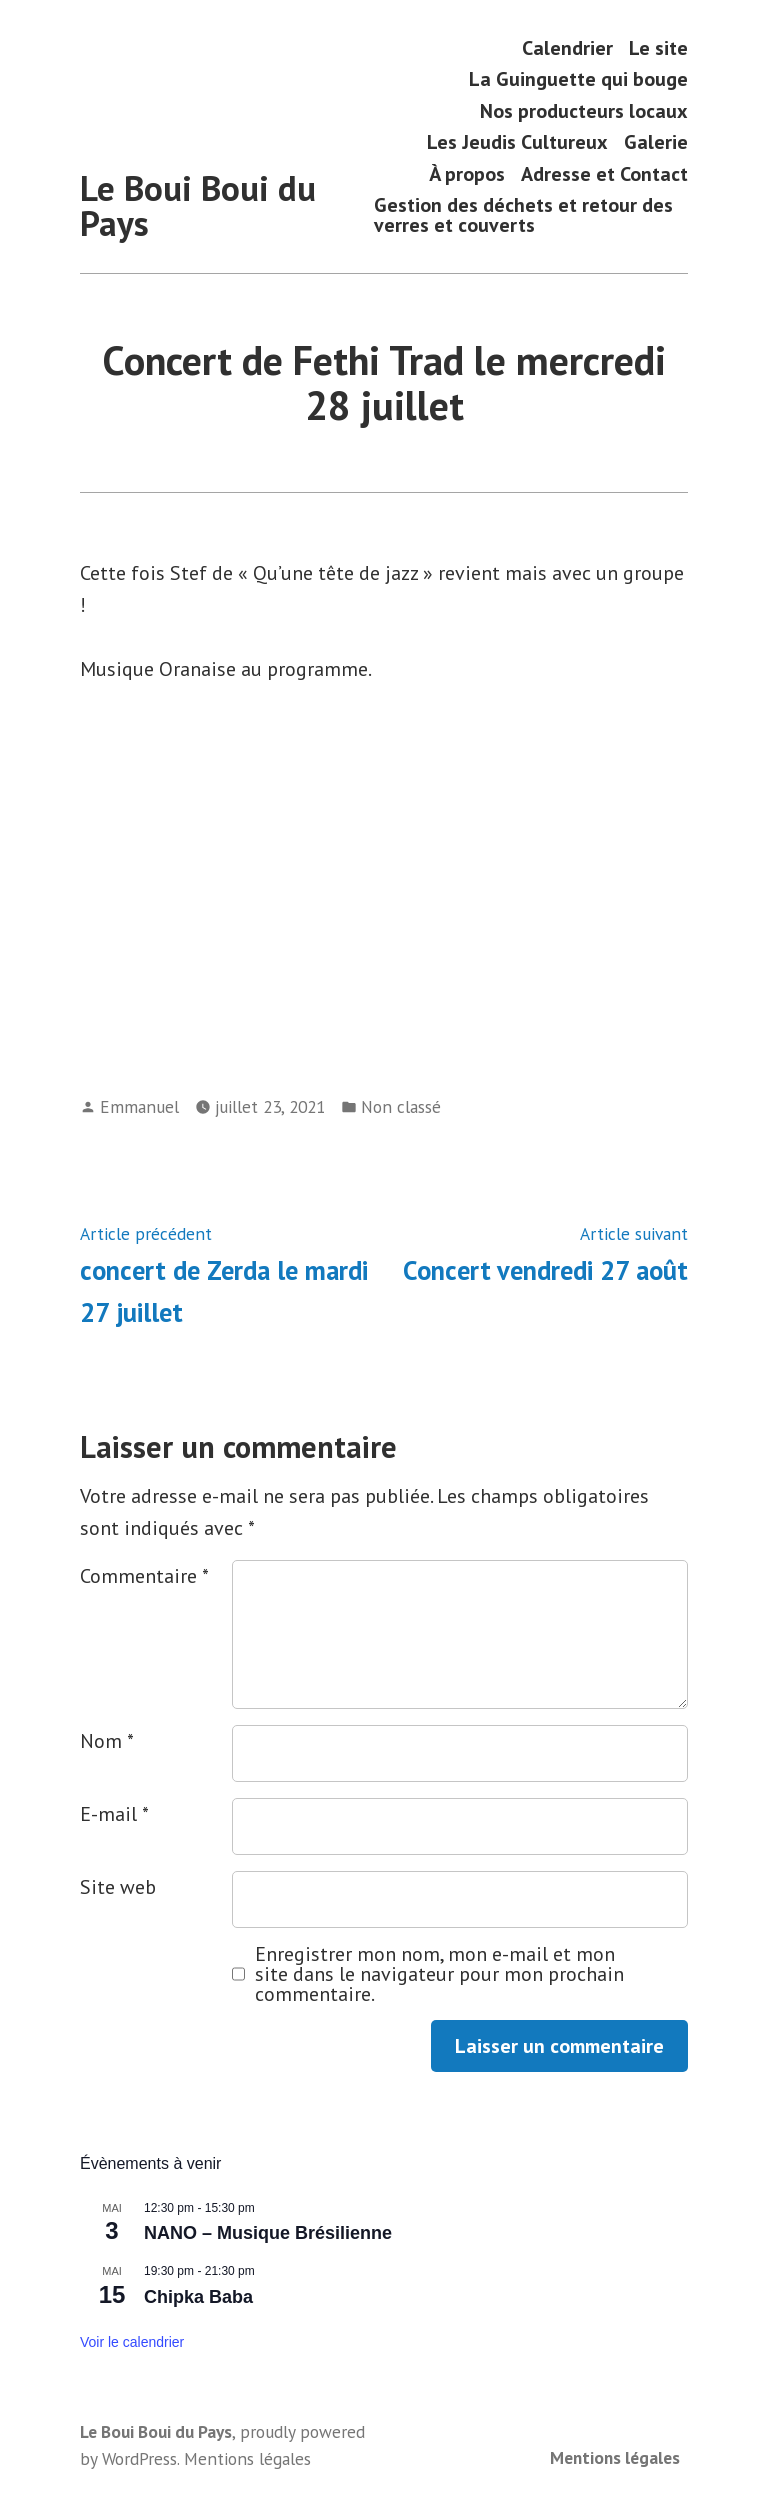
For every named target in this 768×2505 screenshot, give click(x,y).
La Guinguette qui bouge (578, 79)
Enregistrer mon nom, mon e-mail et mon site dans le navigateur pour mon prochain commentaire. (439, 1974)
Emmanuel (139, 1106)
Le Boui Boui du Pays (198, 205)
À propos (467, 173)
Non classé (401, 1106)
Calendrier (567, 47)
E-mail (114, 1814)
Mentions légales (615, 2457)
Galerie (656, 142)
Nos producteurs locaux (584, 110)
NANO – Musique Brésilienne (268, 2233)
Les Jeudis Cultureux (517, 142)
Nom (107, 1741)
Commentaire (144, 1576)
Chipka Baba (198, 2297)
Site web (118, 1887)
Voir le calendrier (132, 2342)
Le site (658, 47)
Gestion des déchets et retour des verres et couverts (523, 215)
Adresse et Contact (604, 173)
